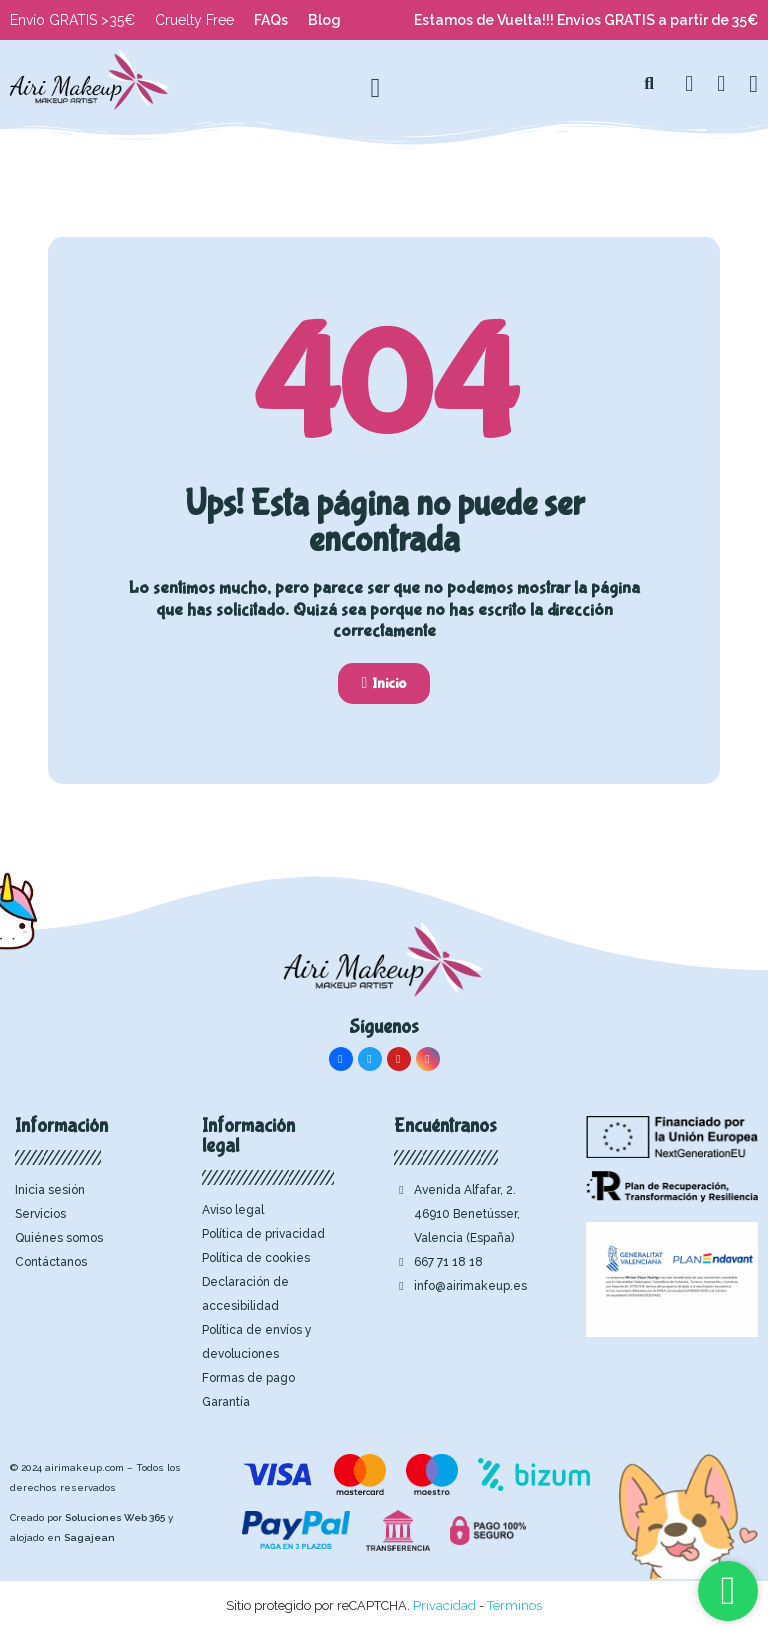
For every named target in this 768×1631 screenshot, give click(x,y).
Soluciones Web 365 (115, 1517)
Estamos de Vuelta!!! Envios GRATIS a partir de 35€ (586, 20)
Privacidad (444, 1605)
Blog (324, 20)
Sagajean (89, 1537)
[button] (649, 84)
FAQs (271, 20)
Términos (514, 1605)
